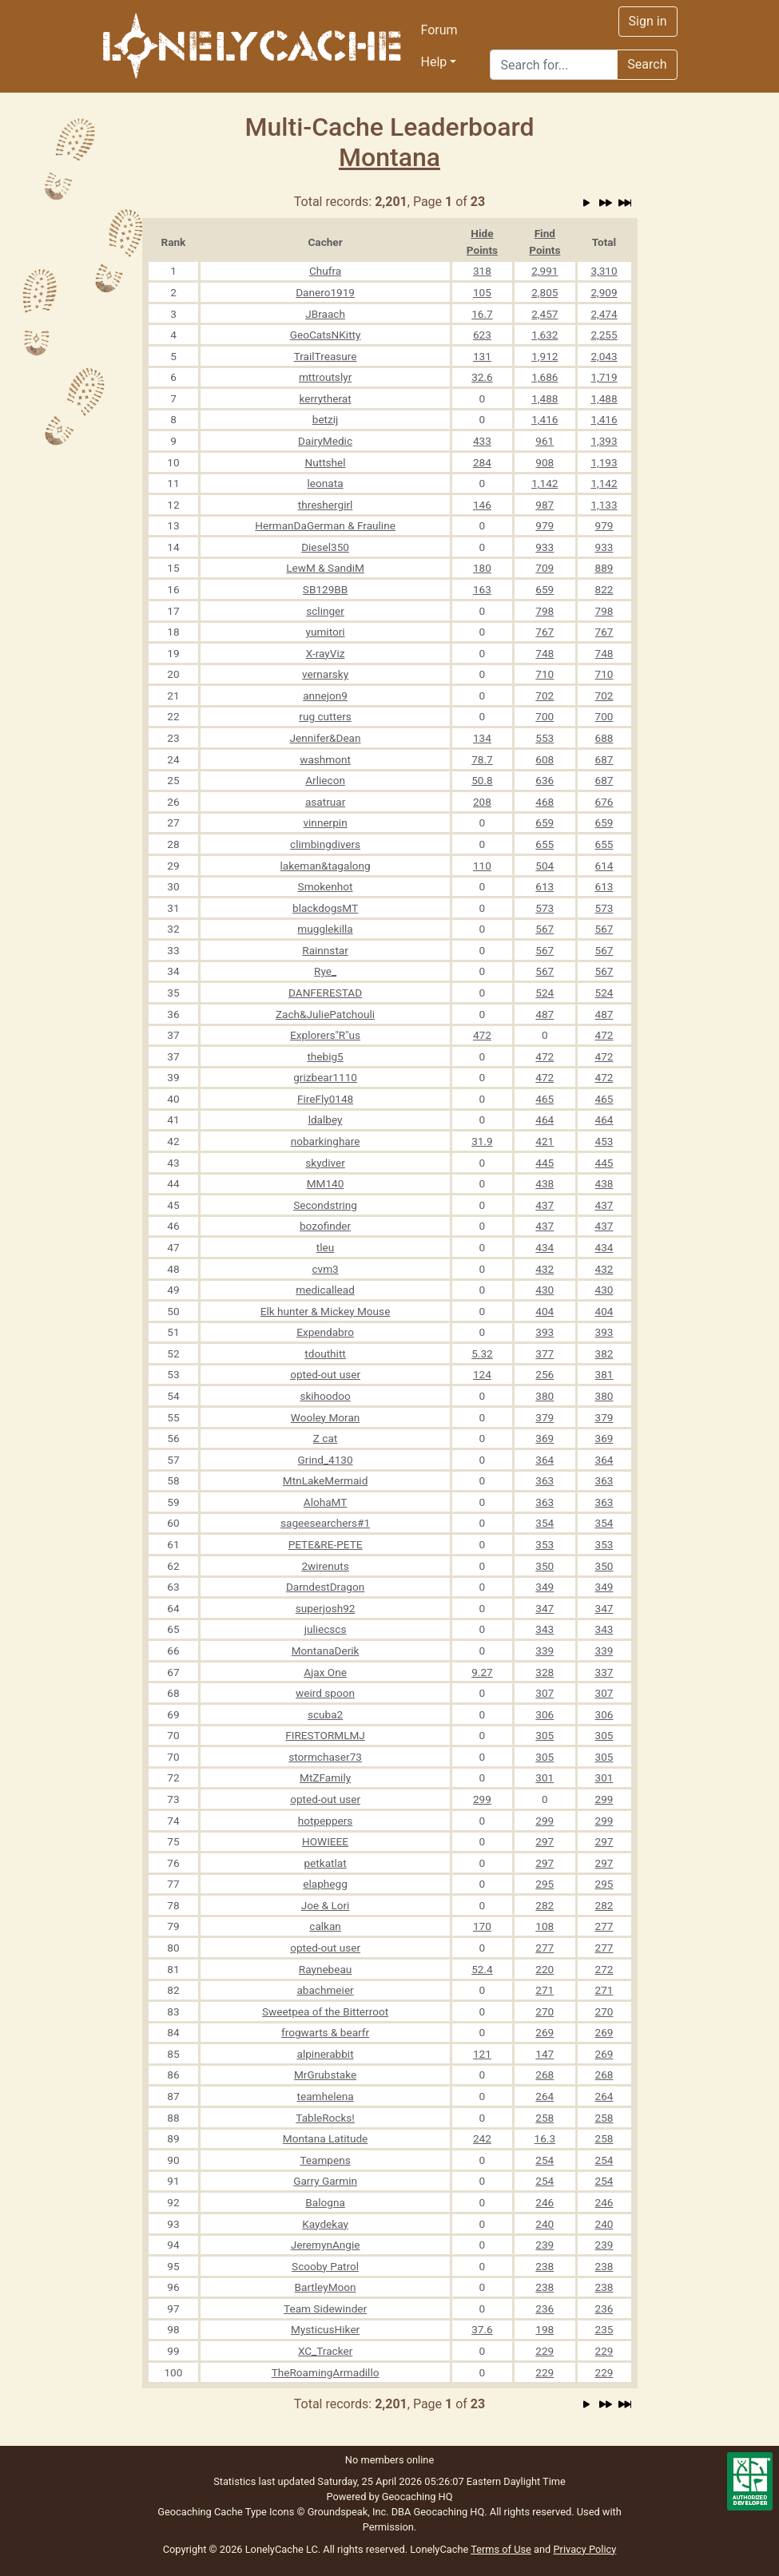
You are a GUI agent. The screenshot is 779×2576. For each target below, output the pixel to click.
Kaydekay (325, 2223)
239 (544, 2244)
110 (482, 865)
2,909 (603, 292)
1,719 (603, 377)
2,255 (603, 334)
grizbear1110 (325, 1077)
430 (544, 1289)
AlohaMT (326, 1502)
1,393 (603, 440)
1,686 (544, 377)
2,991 (544, 270)
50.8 (482, 780)
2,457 (544, 313)
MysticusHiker (325, 2329)
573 (544, 908)
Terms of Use (501, 2549)
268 (544, 2074)
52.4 (482, 1969)
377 (544, 1353)
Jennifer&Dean (325, 737)
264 (544, 2096)
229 (544, 2350)
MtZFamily (325, 1777)
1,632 (544, 334)
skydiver (325, 1162)
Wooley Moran (325, 1417)
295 (544, 1883)
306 (544, 1714)
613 (544, 886)
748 (544, 653)
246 (544, 2202)
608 (544, 759)
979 (544, 525)
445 (544, 1162)
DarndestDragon (325, 1586)
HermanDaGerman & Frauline (325, 525)
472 (482, 1034)
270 (544, 2011)
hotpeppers (325, 1820)
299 (482, 1799)
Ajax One (325, 1672)
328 (544, 1672)
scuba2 (325, 1714)
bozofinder (325, 1225)
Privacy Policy (585, 2549)
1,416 (544, 419)
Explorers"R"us (325, 1034)
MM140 (325, 1183)
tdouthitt (325, 1353)
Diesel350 (325, 547)
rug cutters (325, 716)
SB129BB (325, 589)
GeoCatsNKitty (325, 334)
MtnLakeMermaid (325, 1480)
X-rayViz (325, 653)
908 (544, 462)
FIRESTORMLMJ (325, 1735)
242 (482, 2138)
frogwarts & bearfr (325, 2032)
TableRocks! (325, 2117)
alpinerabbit (325, 2053)
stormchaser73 (325, 1756)
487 (544, 1014)
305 (544, 1735)
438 (544, 1183)
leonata (326, 483)
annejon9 (325, 695)
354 (544, 1522)
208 (482, 801)
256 (544, 1374)
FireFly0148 (325, 1098)
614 (604, 865)
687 (604, 759)
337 (604, 1672)
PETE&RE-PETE (325, 1544)
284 (482, 462)
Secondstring (325, 1205)
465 (544, 1098)
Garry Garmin (325, 2180)
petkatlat (325, 1863)
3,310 (603, 270)
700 (544, 716)
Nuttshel (325, 462)
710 (544, 674)
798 (544, 610)
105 (482, 292)
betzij (325, 419)
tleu (325, 1247)
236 (544, 2308)
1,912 (544, 356)
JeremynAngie (325, 2244)
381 (604, 1374)
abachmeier (324, 1990)
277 (604, 1926)
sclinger (325, 610)
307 (544, 1692)
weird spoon (325, 1692)
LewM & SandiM (325, 567)
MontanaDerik (326, 1650)
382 (604, 1353)
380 (544, 1395)
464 (544, 1119)
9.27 (482, 1672)
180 (482, 567)
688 (604, 737)
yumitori (325, 631)
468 (544, 801)
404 (544, 1311)
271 (544, 1990)
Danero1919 (325, 292)
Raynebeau (325, 1969)
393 (544, 1332)
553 (544, 737)
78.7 (482, 759)
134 (482, 737)
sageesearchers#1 (325, 1522)
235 (604, 2329)
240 (544, 2223)
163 (482, 589)
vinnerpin (325, 822)
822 (604, 589)
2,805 (544, 292)
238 (544, 2266)
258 (544, 2117)
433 (482, 440)
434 (544, 1247)
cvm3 (325, 1268)
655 (544, 844)
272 (604, 1969)
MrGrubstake (325, 2074)
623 (482, 334)
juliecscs (325, 1629)
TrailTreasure (325, 356)
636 (544, 780)
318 (482, 270)
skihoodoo (325, 1395)
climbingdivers (325, 844)
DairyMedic (325, 440)
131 (482, 356)
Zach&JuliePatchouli (325, 1014)
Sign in (648, 21)
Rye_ (325, 971)
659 (544, 589)
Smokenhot (325, 886)
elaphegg (325, 1883)
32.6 (482, 377)
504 (544, 865)
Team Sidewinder (325, 2308)
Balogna (324, 2202)
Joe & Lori (325, 1905)
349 (544, 1586)
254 (544, 2160)
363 (544, 1480)
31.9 (482, 1141)
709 (544, 567)
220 (544, 1969)
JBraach (325, 313)
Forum (439, 30)
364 (544, 1459)
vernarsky (325, 674)
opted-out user (325, 1374)
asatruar (325, 801)
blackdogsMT (325, 908)
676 (604, 801)
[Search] (554, 65)
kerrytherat (326, 398)
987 (544, 504)
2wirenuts (324, 1565)
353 (544, 1544)
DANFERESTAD (325, 992)
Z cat (325, 1438)
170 (482, 1926)
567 (544, 928)
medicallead (325, 1289)
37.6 (482, 2329)
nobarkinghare (325, 1141)
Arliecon (325, 780)
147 (544, 2053)
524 (544, 992)
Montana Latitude (325, 2138)
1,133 (603, 504)
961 (544, 440)
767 (544, 631)
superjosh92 (326, 1608)
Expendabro (325, 1332)
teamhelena (325, 2096)
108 (544, 1926)
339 (544, 1650)
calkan (325, 1926)
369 (544, 1438)
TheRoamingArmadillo (326, 2372)
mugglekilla (324, 928)
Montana (389, 157)
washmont (325, 759)
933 (544, 547)
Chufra (325, 270)
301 (544, 1777)
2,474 (603, 313)
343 (544, 1629)
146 (482, 504)
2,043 (603, 356)
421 (544, 1141)
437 (544, 1205)
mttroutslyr (325, 377)
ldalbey (325, 1119)
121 (482, 2053)
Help (434, 61)
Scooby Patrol (325, 2266)
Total (604, 242)
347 (544, 1608)
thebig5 (325, 1056)
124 (482, 1374)
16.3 (545, 2138)
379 (544, 1417)
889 (604, 567)
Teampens (325, 2160)
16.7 (482, 313)
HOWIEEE (325, 1841)
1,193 (603, 462)
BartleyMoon (325, 2287)
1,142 (544, 483)
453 (604, 1141)
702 (544, 695)
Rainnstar (325, 950)
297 (544, 1841)
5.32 (482, 1353)
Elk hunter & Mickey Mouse (325, 1311)
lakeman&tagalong (325, 865)
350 (544, 1565)
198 (544, 2329)
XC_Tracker (325, 2350)
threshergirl (325, 504)
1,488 (544, 398)
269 (544, 2032)
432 (544, 1268)
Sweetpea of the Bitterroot (325, 2011)
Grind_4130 (325, 1459)
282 (544, 1905)
